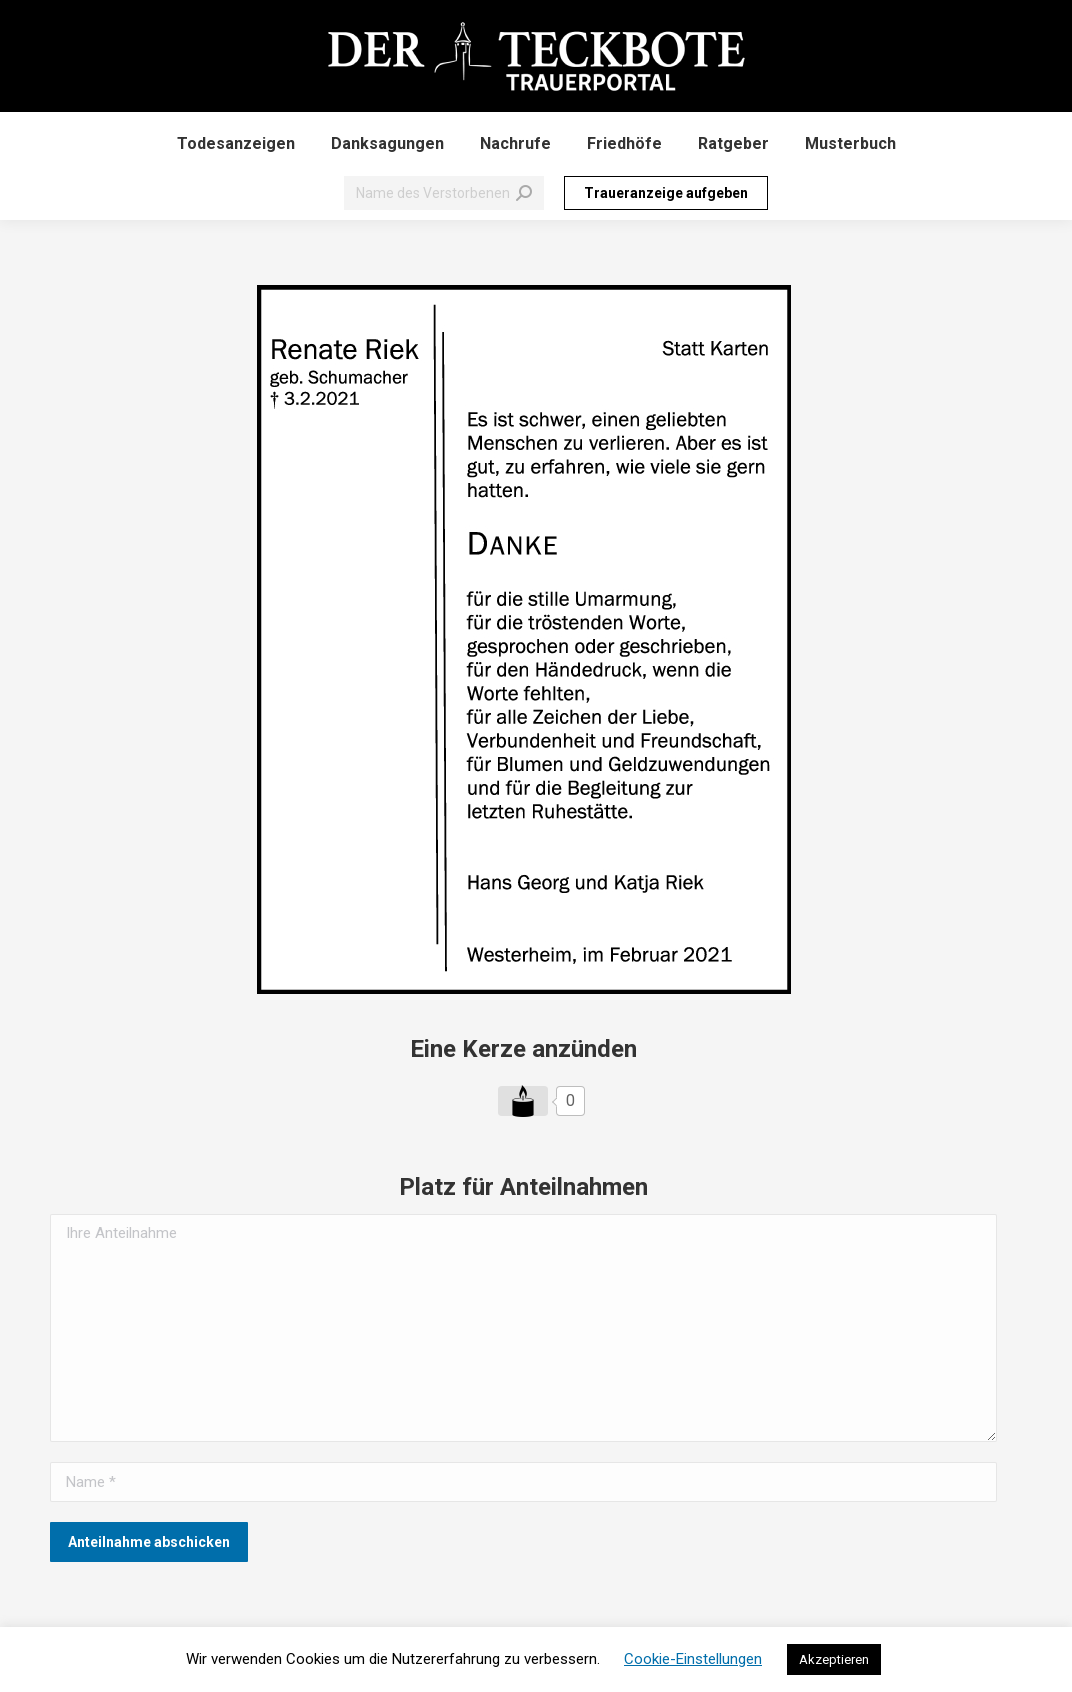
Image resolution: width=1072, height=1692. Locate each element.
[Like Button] (523, 1101)
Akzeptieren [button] (834, 1659)
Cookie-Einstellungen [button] (693, 1659)
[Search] (444, 193)
